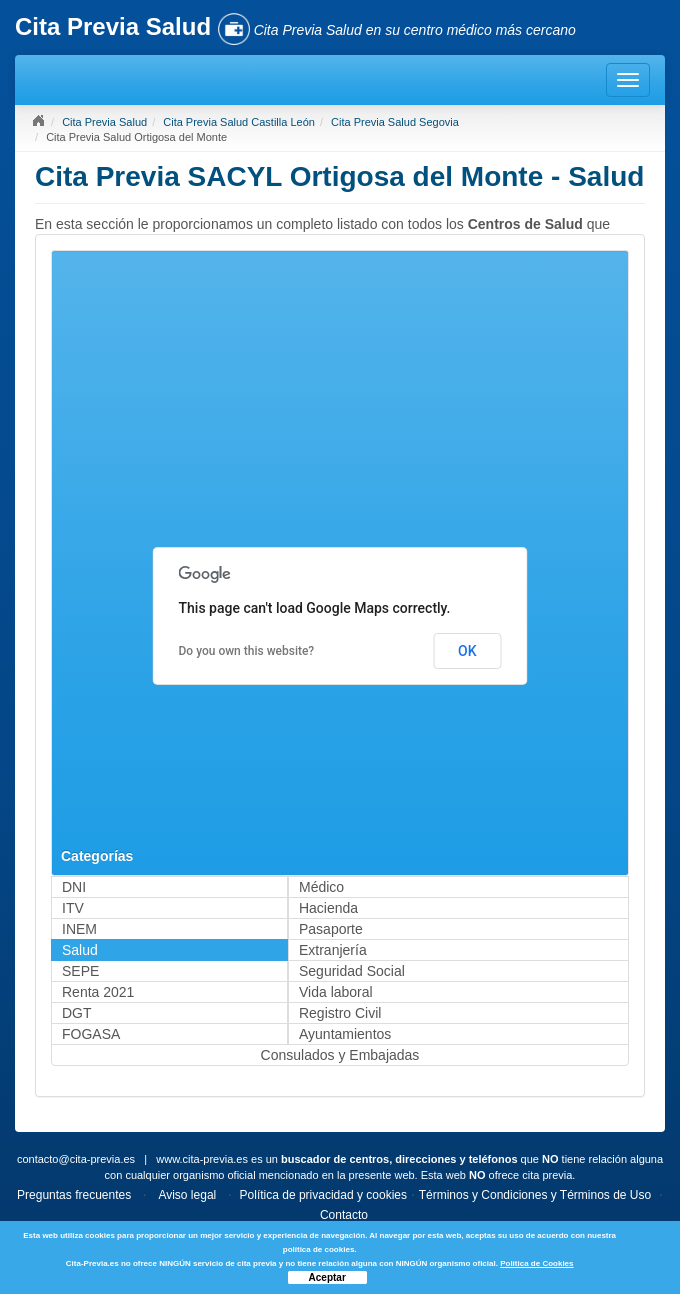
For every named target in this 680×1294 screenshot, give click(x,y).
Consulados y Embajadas (340, 1055)
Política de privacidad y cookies (323, 1195)
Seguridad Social (352, 971)
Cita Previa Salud (104, 122)
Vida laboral (336, 992)
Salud (80, 950)
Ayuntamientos (345, 1034)
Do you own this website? (247, 651)
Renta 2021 (98, 992)
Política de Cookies (536, 1263)
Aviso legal (187, 1195)
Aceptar (327, 1277)
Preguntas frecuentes (74, 1195)
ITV (73, 908)
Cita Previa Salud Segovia (395, 122)
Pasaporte (331, 929)
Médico (321, 887)
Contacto (344, 1215)
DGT (77, 1013)
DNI (74, 887)
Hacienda (328, 908)
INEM (79, 929)
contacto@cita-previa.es (76, 1159)
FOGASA (91, 1034)
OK (467, 651)
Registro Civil (340, 1013)
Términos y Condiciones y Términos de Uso (535, 1195)
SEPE (80, 971)
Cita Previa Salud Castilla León (239, 122)
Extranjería (333, 950)
